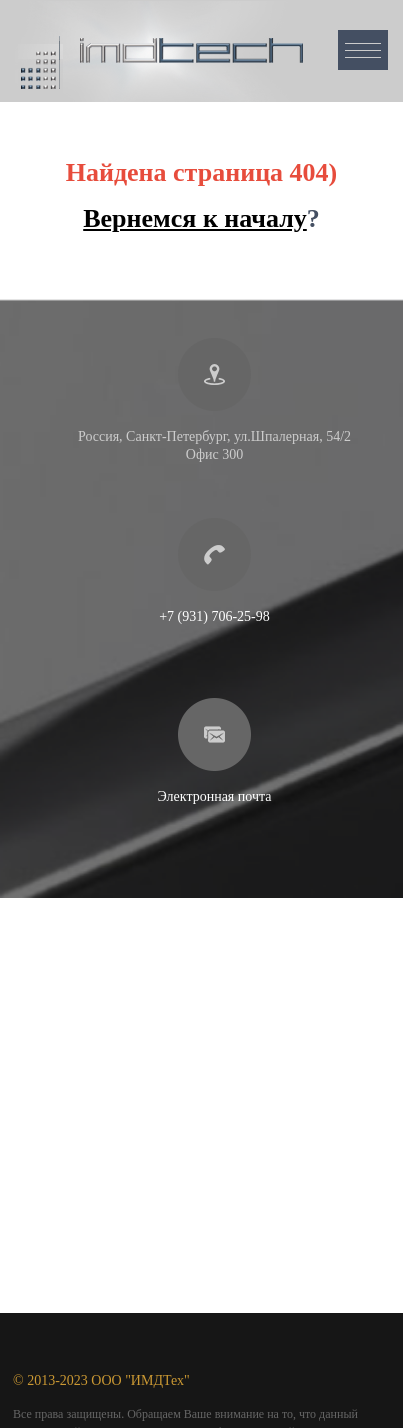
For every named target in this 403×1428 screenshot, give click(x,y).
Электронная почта (215, 796)
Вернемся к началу (195, 218)
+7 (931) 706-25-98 (214, 616)
